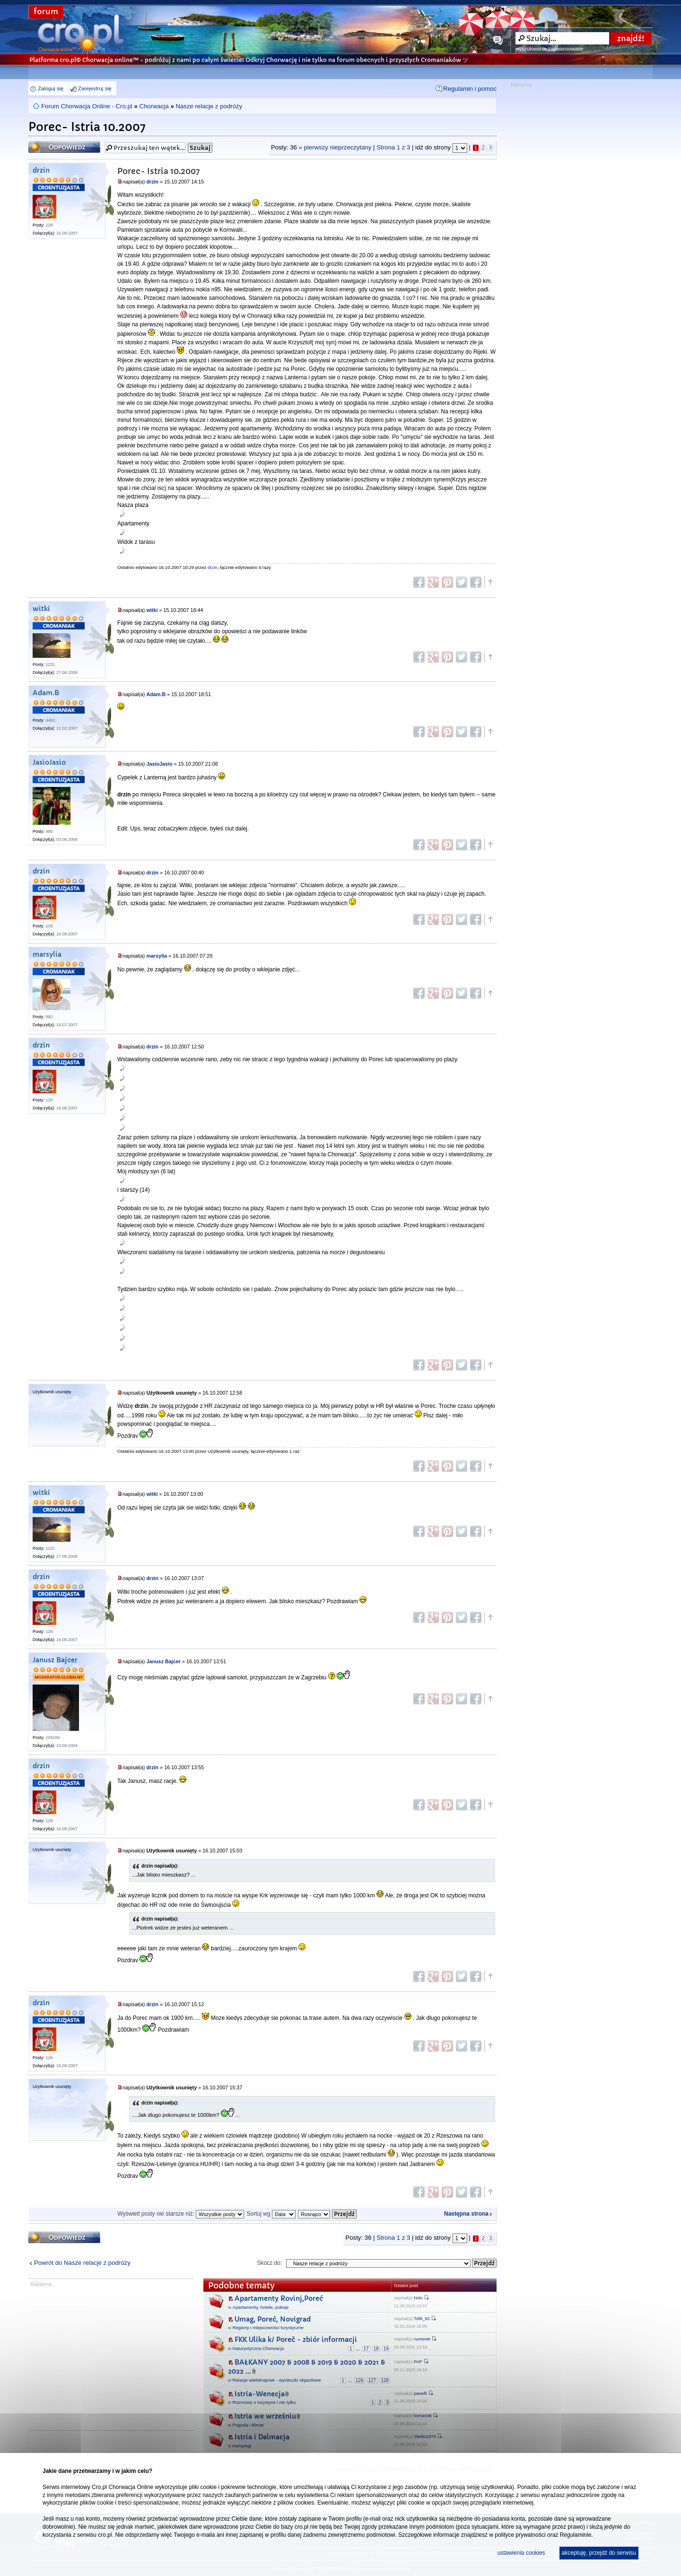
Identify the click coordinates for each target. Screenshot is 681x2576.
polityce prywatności (520, 2535)
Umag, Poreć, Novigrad (273, 2319)
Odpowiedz (64, 147)
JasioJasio (49, 763)
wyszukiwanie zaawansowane (549, 49)
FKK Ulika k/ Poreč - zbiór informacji (296, 2339)
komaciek (423, 2415)
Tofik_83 (422, 2318)
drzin (41, 170)
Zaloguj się (50, 88)
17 (366, 2348)
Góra (490, 582)
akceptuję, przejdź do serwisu (599, 2553)
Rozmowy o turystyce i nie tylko (264, 2402)
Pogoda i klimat (248, 2425)
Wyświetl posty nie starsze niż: (180, 2213)
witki (41, 609)
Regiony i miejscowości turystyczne (268, 2327)
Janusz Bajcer (55, 1660)
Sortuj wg (271, 2213)
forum (46, 11)
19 (386, 2348)
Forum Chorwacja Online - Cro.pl (86, 106)
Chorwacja (153, 106)
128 (385, 2380)
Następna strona (466, 2214)
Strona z (393, 147)
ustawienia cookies (521, 2553)
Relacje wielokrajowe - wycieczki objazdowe (277, 2380)
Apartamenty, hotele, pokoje (261, 2307)
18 (376, 2348)
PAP (418, 2361)
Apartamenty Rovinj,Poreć (279, 2298)
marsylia (47, 955)
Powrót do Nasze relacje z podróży (82, 2262)
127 (372, 2380)
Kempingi (242, 2445)
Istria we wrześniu (265, 2416)
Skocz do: (269, 2263)
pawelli (420, 2393)
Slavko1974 (425, 2436)
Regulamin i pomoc (470, 88)
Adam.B (46, 693)
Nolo (418, 2298)
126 (360, 2380)
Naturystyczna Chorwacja (258, 2348)
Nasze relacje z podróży (208, 106)
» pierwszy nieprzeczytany (335, 147)
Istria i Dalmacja (262, 2437)
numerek (422, 2339)
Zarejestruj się (94, 88)
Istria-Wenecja (260, 2394)
